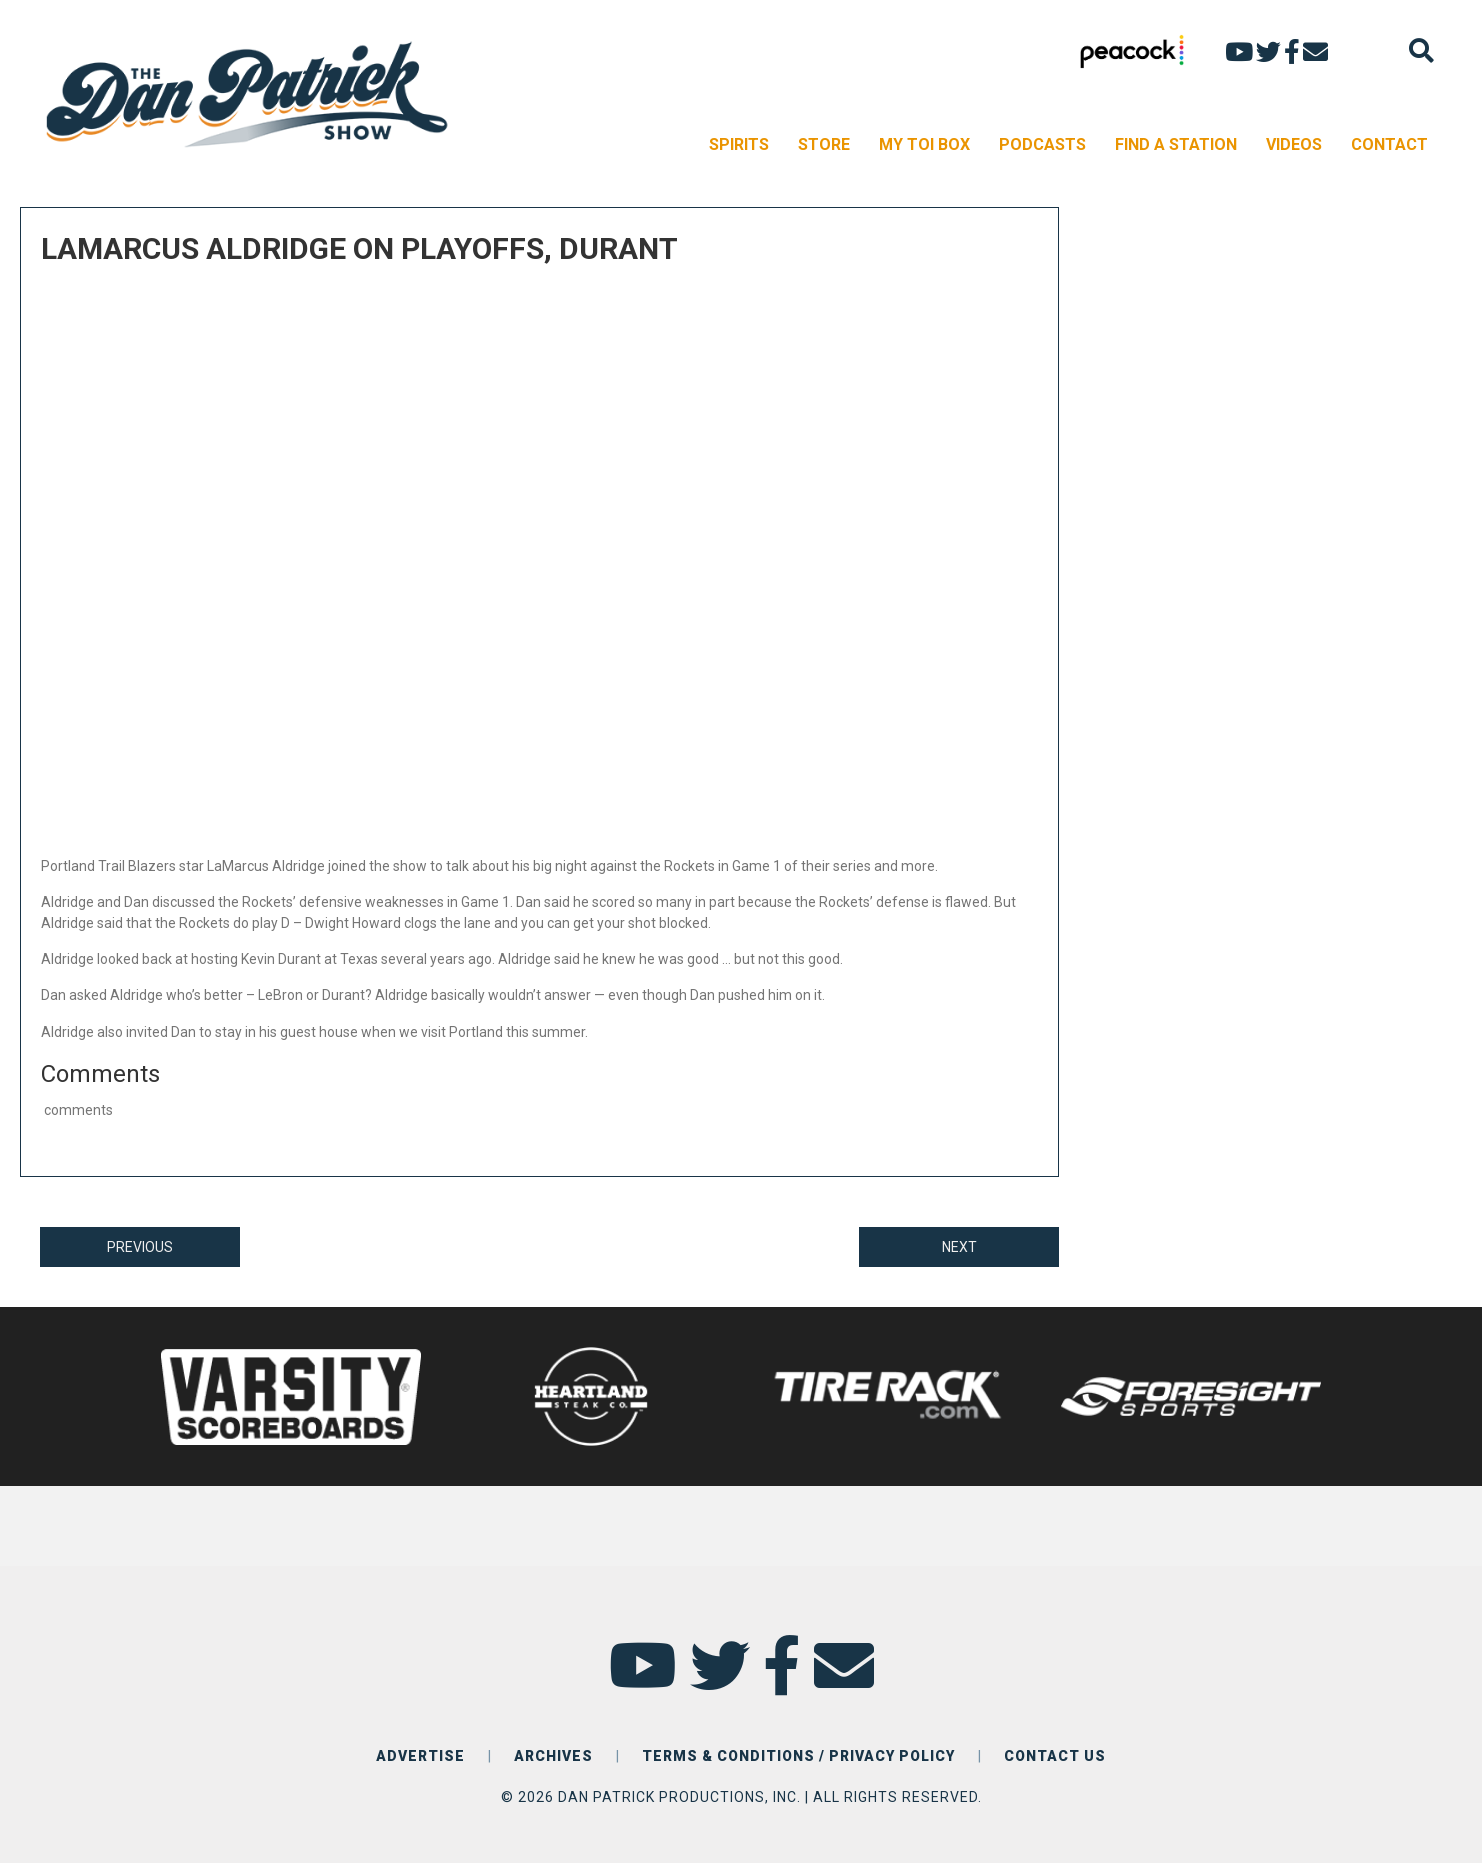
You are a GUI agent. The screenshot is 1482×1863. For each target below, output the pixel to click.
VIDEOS (1294, 144)
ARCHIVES (553, 1756)
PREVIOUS (140, 1247)
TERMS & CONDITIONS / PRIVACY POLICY (798, 1756)
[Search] (1421, 50)
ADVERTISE (420, 1756)
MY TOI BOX (924, 144)
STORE (824, 144)
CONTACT (1389, 144)
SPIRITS (739, 144)
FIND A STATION (1176, 144)
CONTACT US (1055, 1756)
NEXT (959, 1247)
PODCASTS (1042, 144)
